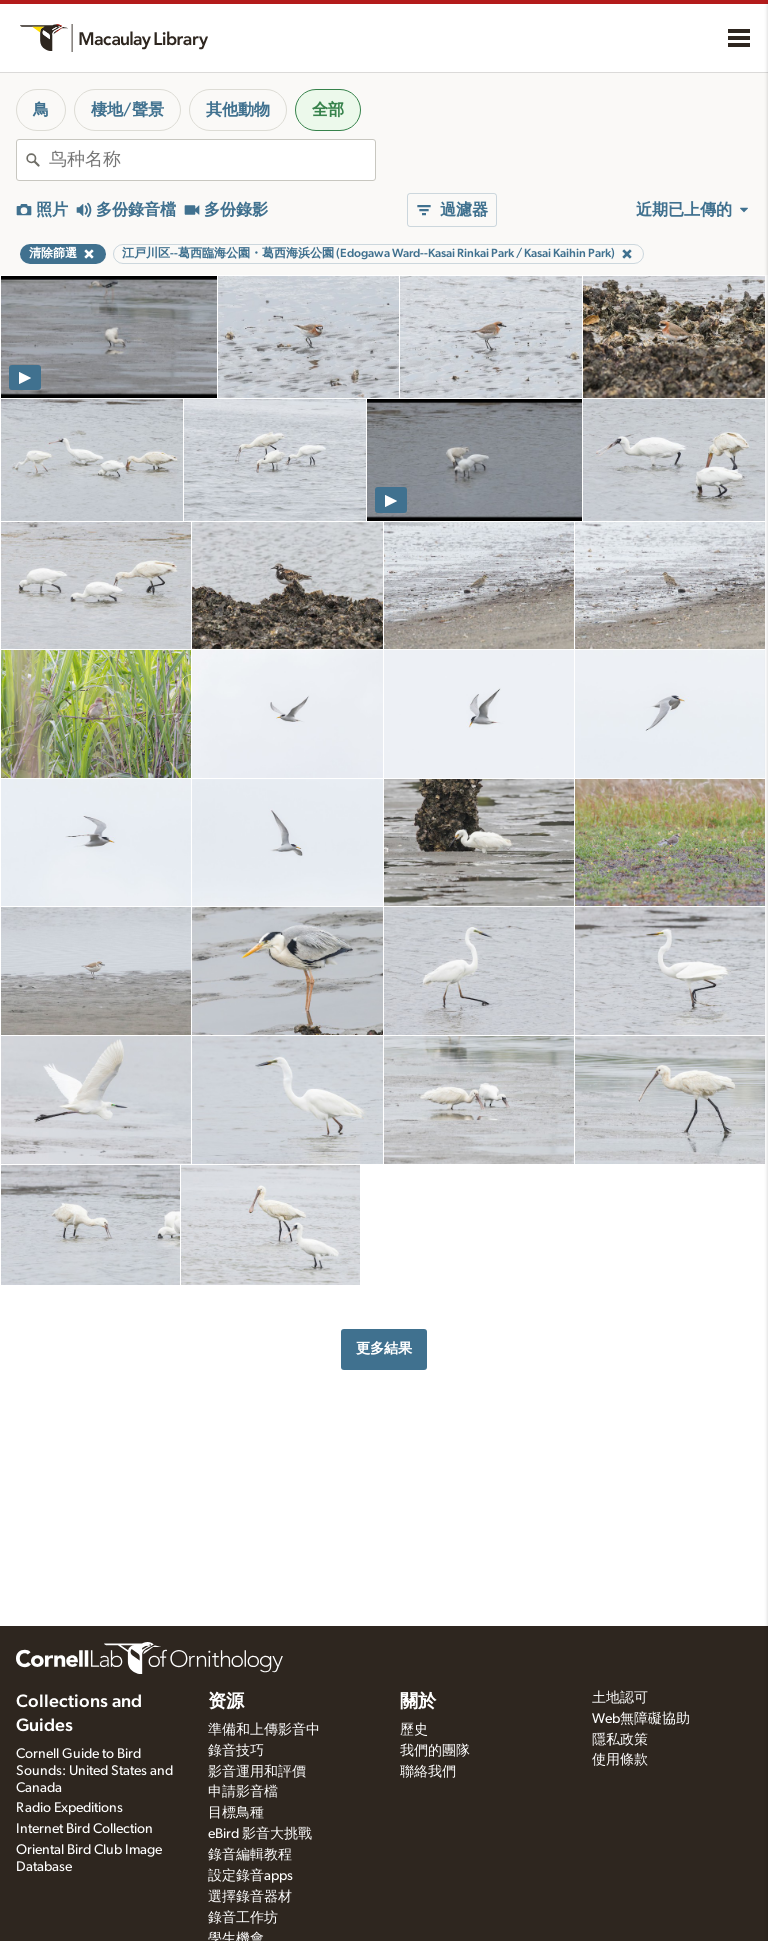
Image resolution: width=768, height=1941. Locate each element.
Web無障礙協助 (641, 1719)
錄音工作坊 (243, 1918)
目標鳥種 (236, 1813)
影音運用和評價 (257, 1772)
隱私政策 (620, 1740)
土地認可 (620, 1698)
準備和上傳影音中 (264, 1730)
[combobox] (212, 160)
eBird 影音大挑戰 (260, 1834)
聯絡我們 (428, 1772)
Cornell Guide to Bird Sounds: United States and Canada (94, 1771)
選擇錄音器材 (250, 1897)
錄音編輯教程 (250, 1855)
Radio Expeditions (69, 1808)
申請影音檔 (243, 1792)
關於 (418, 1702)
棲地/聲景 (127, 110)
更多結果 (384, 1348)
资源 (226, 1702)
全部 (328, 110)
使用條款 (620, 1760)
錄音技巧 (236, 1751)
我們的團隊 (435, 1751)
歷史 (414, 1730)
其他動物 (238, 110)
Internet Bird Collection (84, 1829)
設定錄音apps (250, 1876)
